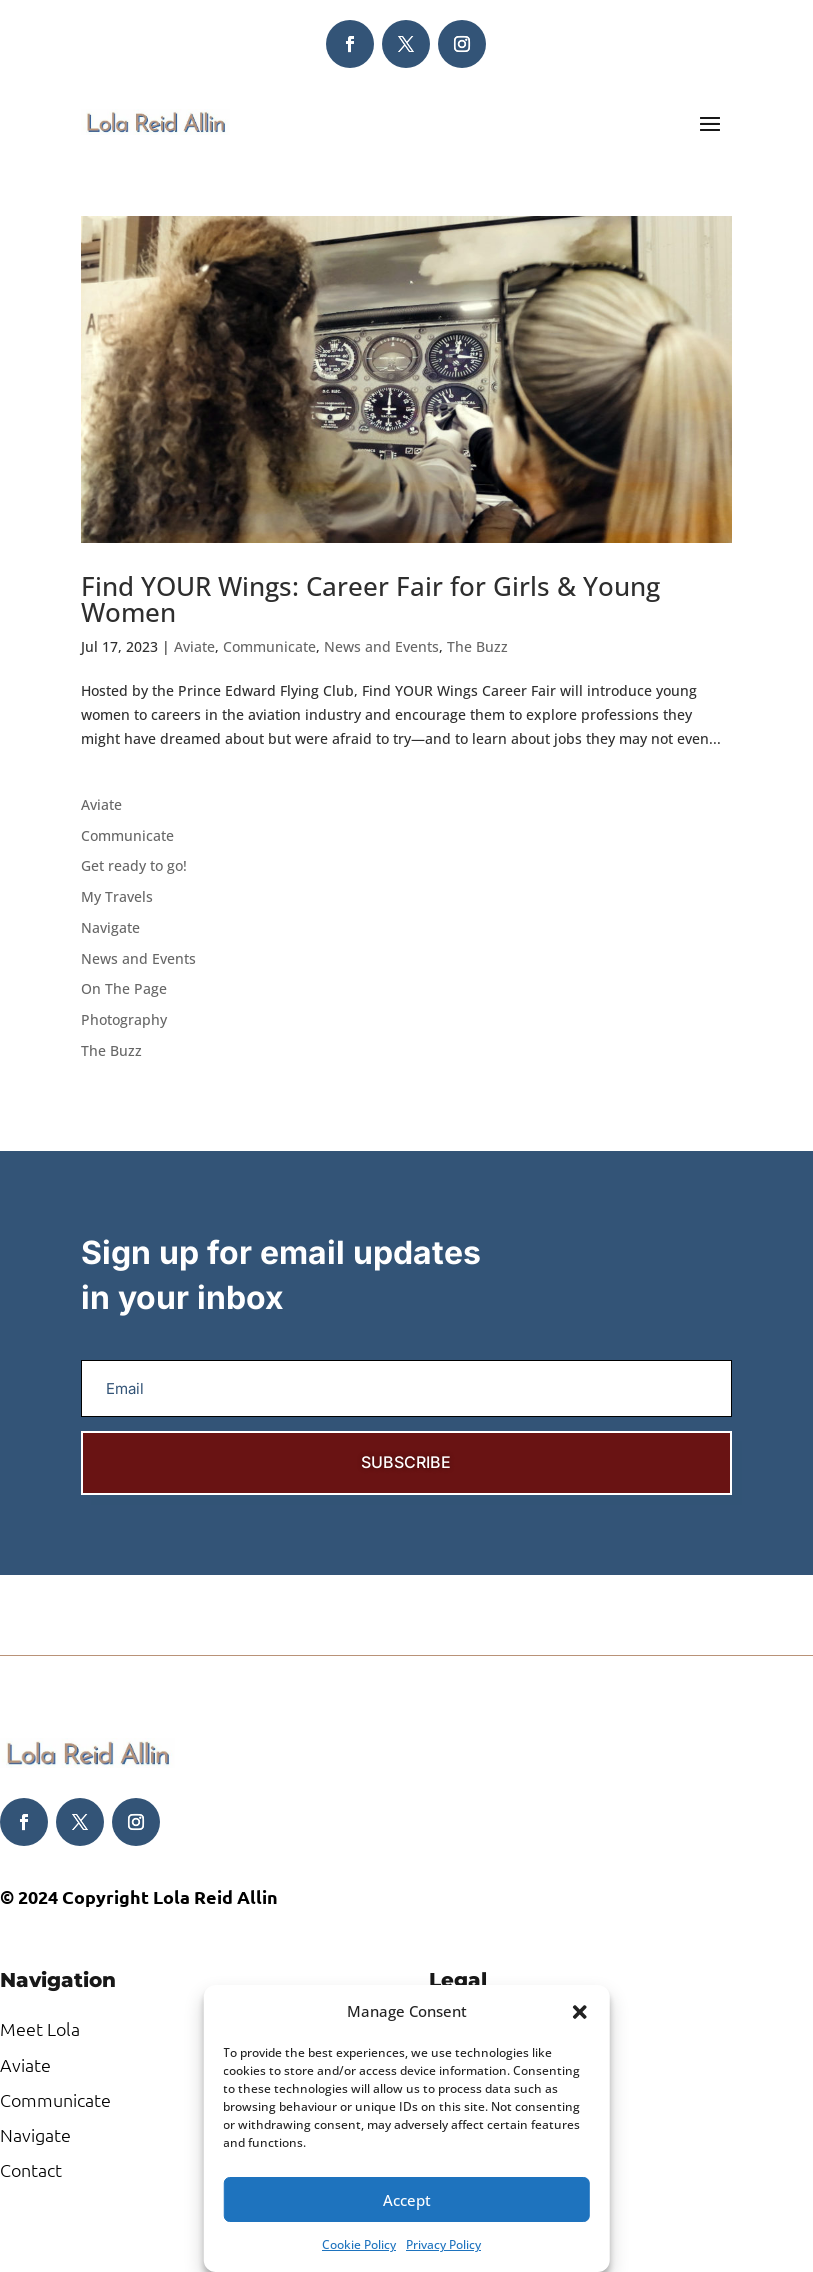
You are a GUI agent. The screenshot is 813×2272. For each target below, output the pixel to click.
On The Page (124, 988)
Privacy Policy (443, 2244)
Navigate (110, 927)
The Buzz (477, 646)
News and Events (381, 646)
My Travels (117, 896)
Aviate (194, 646)
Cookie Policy (359, 2244)
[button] (580, 2012)
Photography (124, 1019)
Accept (407, 2200)
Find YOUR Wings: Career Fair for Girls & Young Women (370, 599)
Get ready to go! (134, 865)
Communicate (269, 646)
